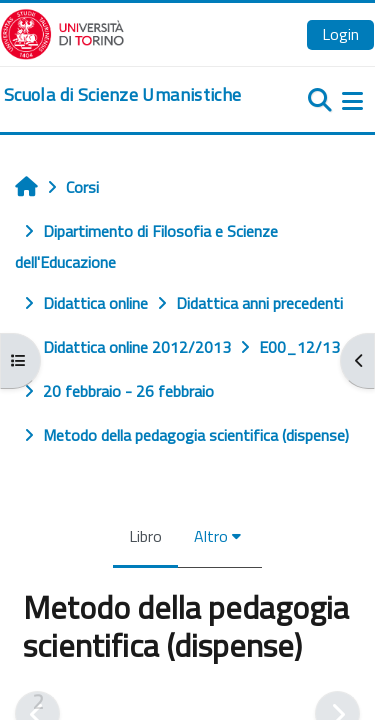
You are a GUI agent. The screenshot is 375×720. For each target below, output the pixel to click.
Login (340, 34)
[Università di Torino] (62, 32)
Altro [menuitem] (211, 536)
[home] (122, 95)
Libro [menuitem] (145, 536)
